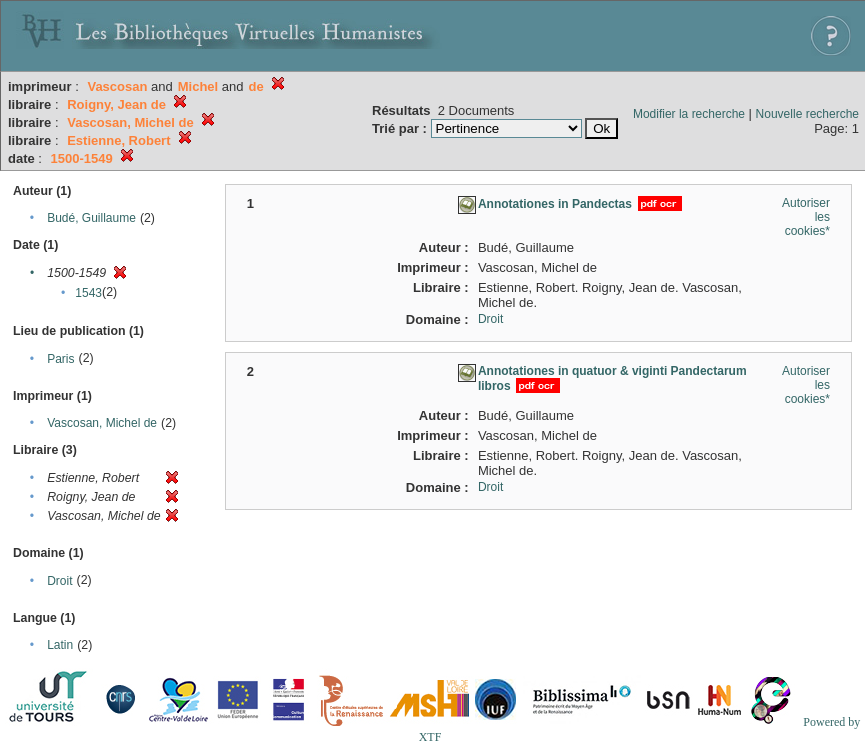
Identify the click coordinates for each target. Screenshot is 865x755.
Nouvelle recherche (807, 114)
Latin (60, 645)
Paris (60, 359)
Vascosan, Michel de (102, 423)
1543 (88, 293)
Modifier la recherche (689, 114)
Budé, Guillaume (91, 218)
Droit (59, 581)
